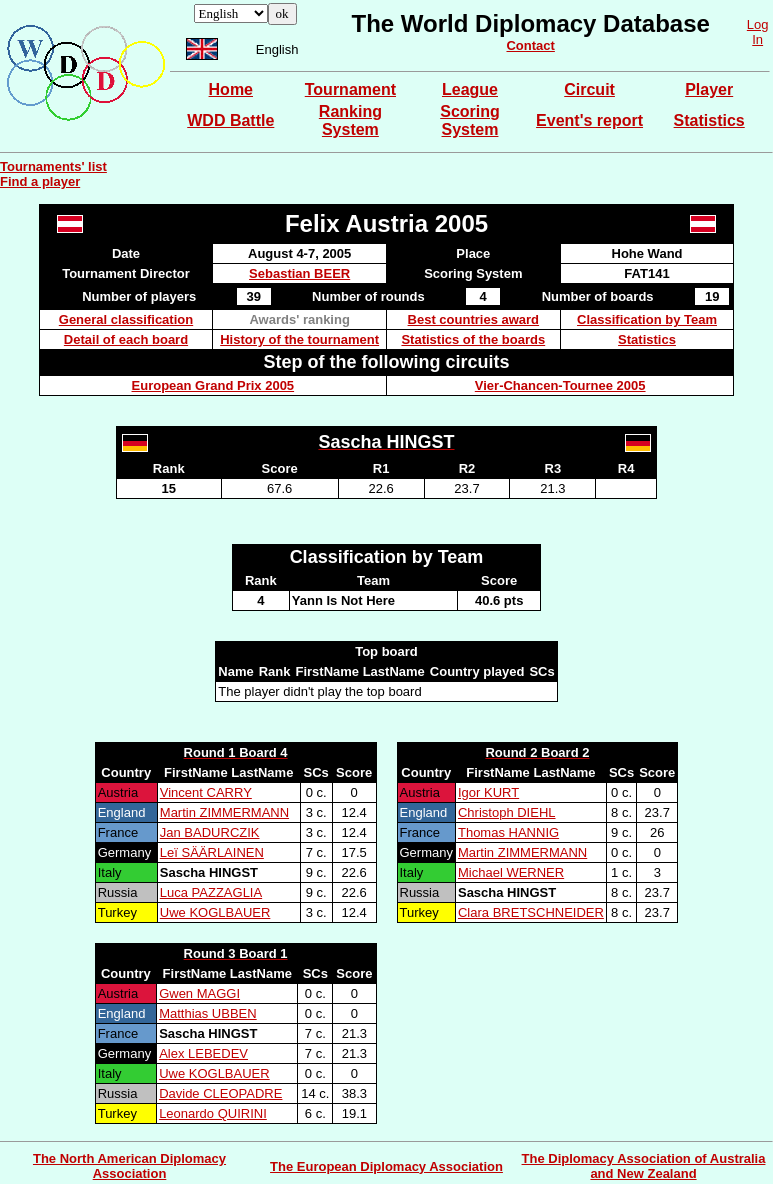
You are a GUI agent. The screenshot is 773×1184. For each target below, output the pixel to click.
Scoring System (470, 120)
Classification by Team (647, 319)
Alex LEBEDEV (203, 1053)
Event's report (589, 120)
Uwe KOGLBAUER (215, 912)
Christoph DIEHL (507, 812)
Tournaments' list (53, 166)
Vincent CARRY (206, 792)
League (470, 89)
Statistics (709, 120)
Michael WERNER (511, 872)
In (757, 39)
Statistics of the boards (473, 339)
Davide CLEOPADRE (220, 1093)
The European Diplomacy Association (386, 1166)
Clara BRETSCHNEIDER (531, 912)
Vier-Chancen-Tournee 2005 (560, 385)
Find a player (40, 181)
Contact (530, 45)
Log (758, 24)
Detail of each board (126, 339)
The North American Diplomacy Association (129, 1166)
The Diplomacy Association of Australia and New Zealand (644, 1166)
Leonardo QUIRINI (213, 1113)
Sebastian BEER (299, 273)
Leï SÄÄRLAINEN (212, 852)
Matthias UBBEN (208, 1013)
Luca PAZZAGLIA (211, 892)
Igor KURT (488, 792)
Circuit (589, 89)
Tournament (350, 89)
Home (231, 89)
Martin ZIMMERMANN (224, 812)
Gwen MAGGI (199, 993)
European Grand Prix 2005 (213, 385)
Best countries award (474, 319)
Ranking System (350, 120)
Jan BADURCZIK (210, 832)
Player (709, 89)
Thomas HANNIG (508, 832)
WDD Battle (230, 120)
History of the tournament (299, 339)
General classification (126, 319)
